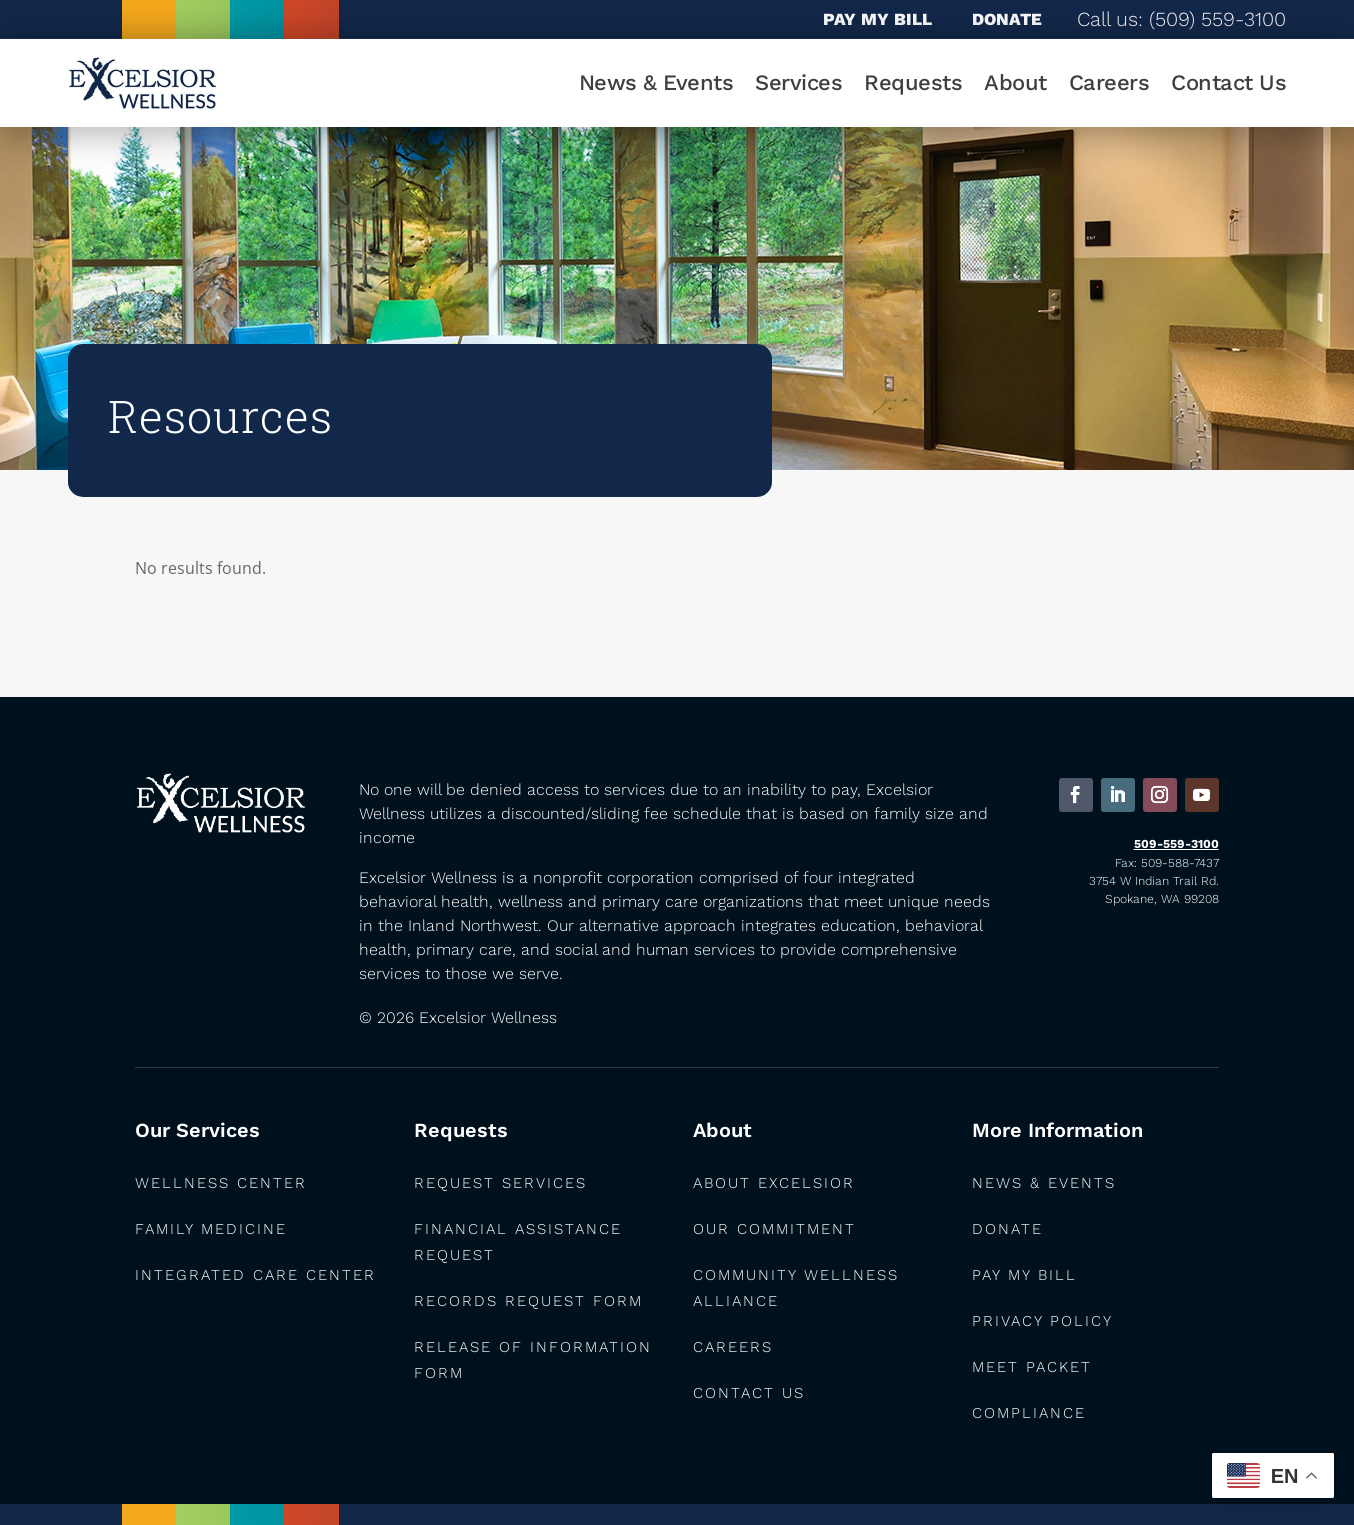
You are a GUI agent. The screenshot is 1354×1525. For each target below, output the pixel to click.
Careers (1109, 82)
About (1015, 82)
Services (798, 82)
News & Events (656, 82)
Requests (913, 82)
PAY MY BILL (877, 19)
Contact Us (1228, 82)
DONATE (1007, 19)
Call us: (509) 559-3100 (1181, 19)
